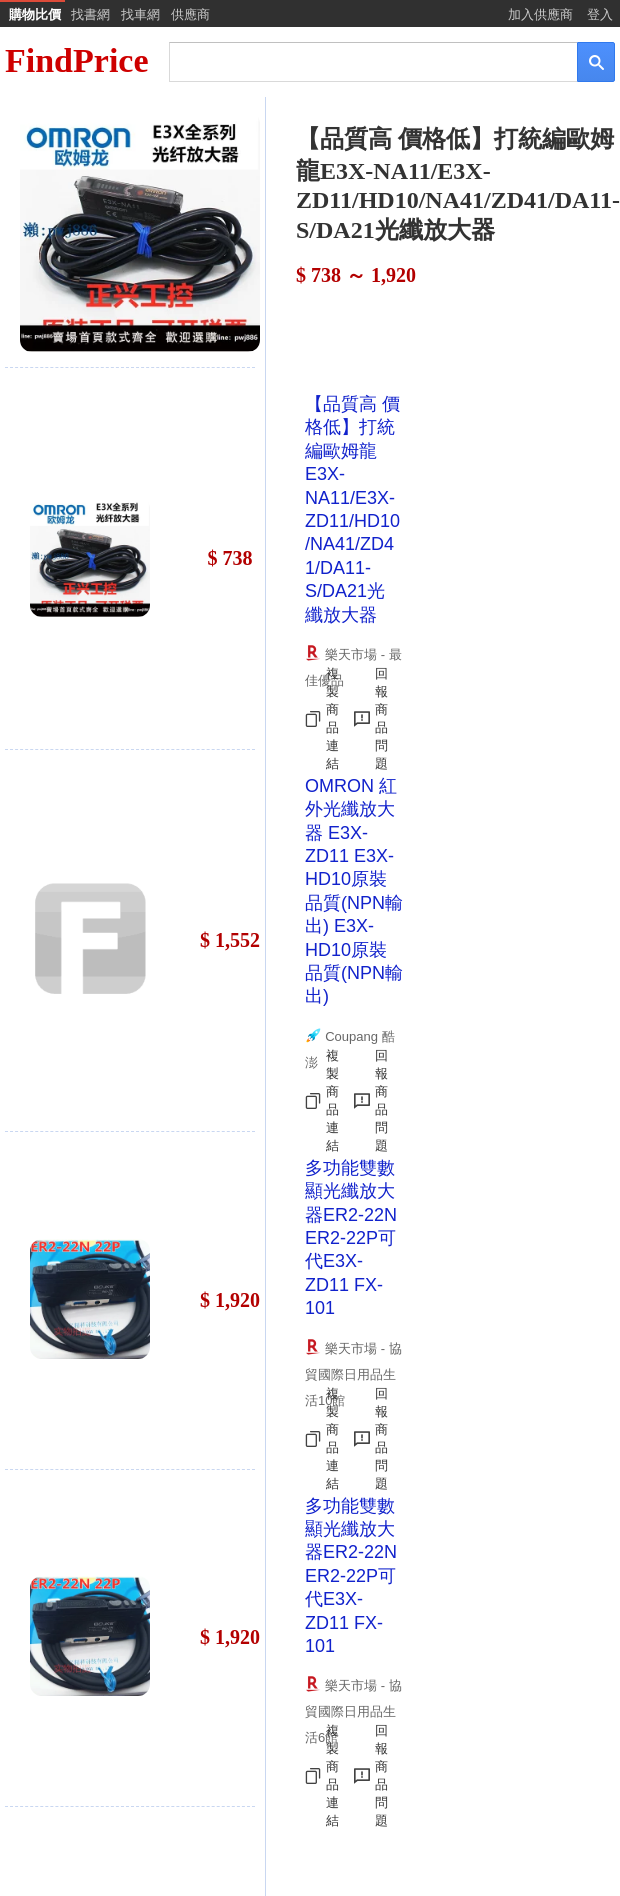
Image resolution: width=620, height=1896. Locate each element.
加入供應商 (540, 14)
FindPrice (77, 60)
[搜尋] (359, 60)
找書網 (90, 14)
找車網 (140, 14)
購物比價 (35, 14)
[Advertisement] (399, 338)
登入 (600, 14)
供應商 (190, 14)
